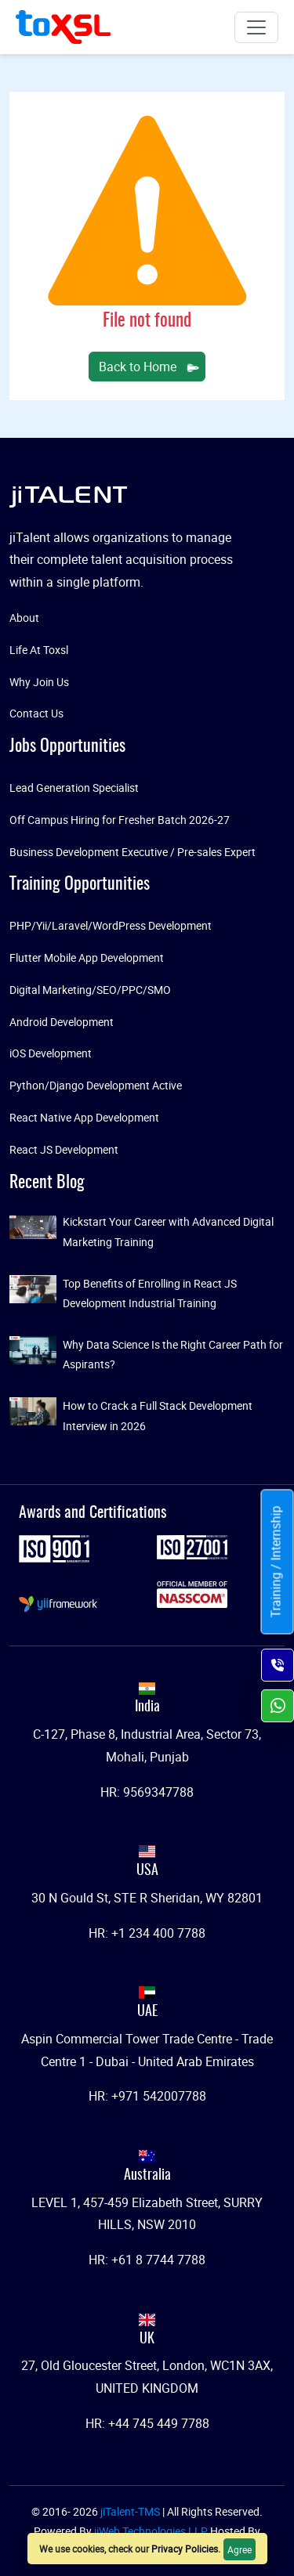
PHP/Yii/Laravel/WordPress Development (110, 925)
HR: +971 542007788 (147, 2096)
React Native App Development (84, 1117)
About (24, 617)
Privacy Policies (184, 2548)
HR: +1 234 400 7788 (147, 1933)
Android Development (61, 1021)
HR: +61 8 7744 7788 (147, 2259)
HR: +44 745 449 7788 (147, 2423)
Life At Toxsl (38, 649)
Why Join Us (39, 681)
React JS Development (63, 1149)
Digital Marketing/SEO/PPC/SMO (90, 989)
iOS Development (50, 1053)
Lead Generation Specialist (74, 787)
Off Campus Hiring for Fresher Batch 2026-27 (119, 819)
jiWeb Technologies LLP (152, 2531)
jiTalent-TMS (131, 2511)
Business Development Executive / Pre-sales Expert (132, 851)
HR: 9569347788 (147, 1792)
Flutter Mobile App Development (86, 957)
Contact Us (36, 713)
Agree (239, 2549)
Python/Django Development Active (95, 1085)
